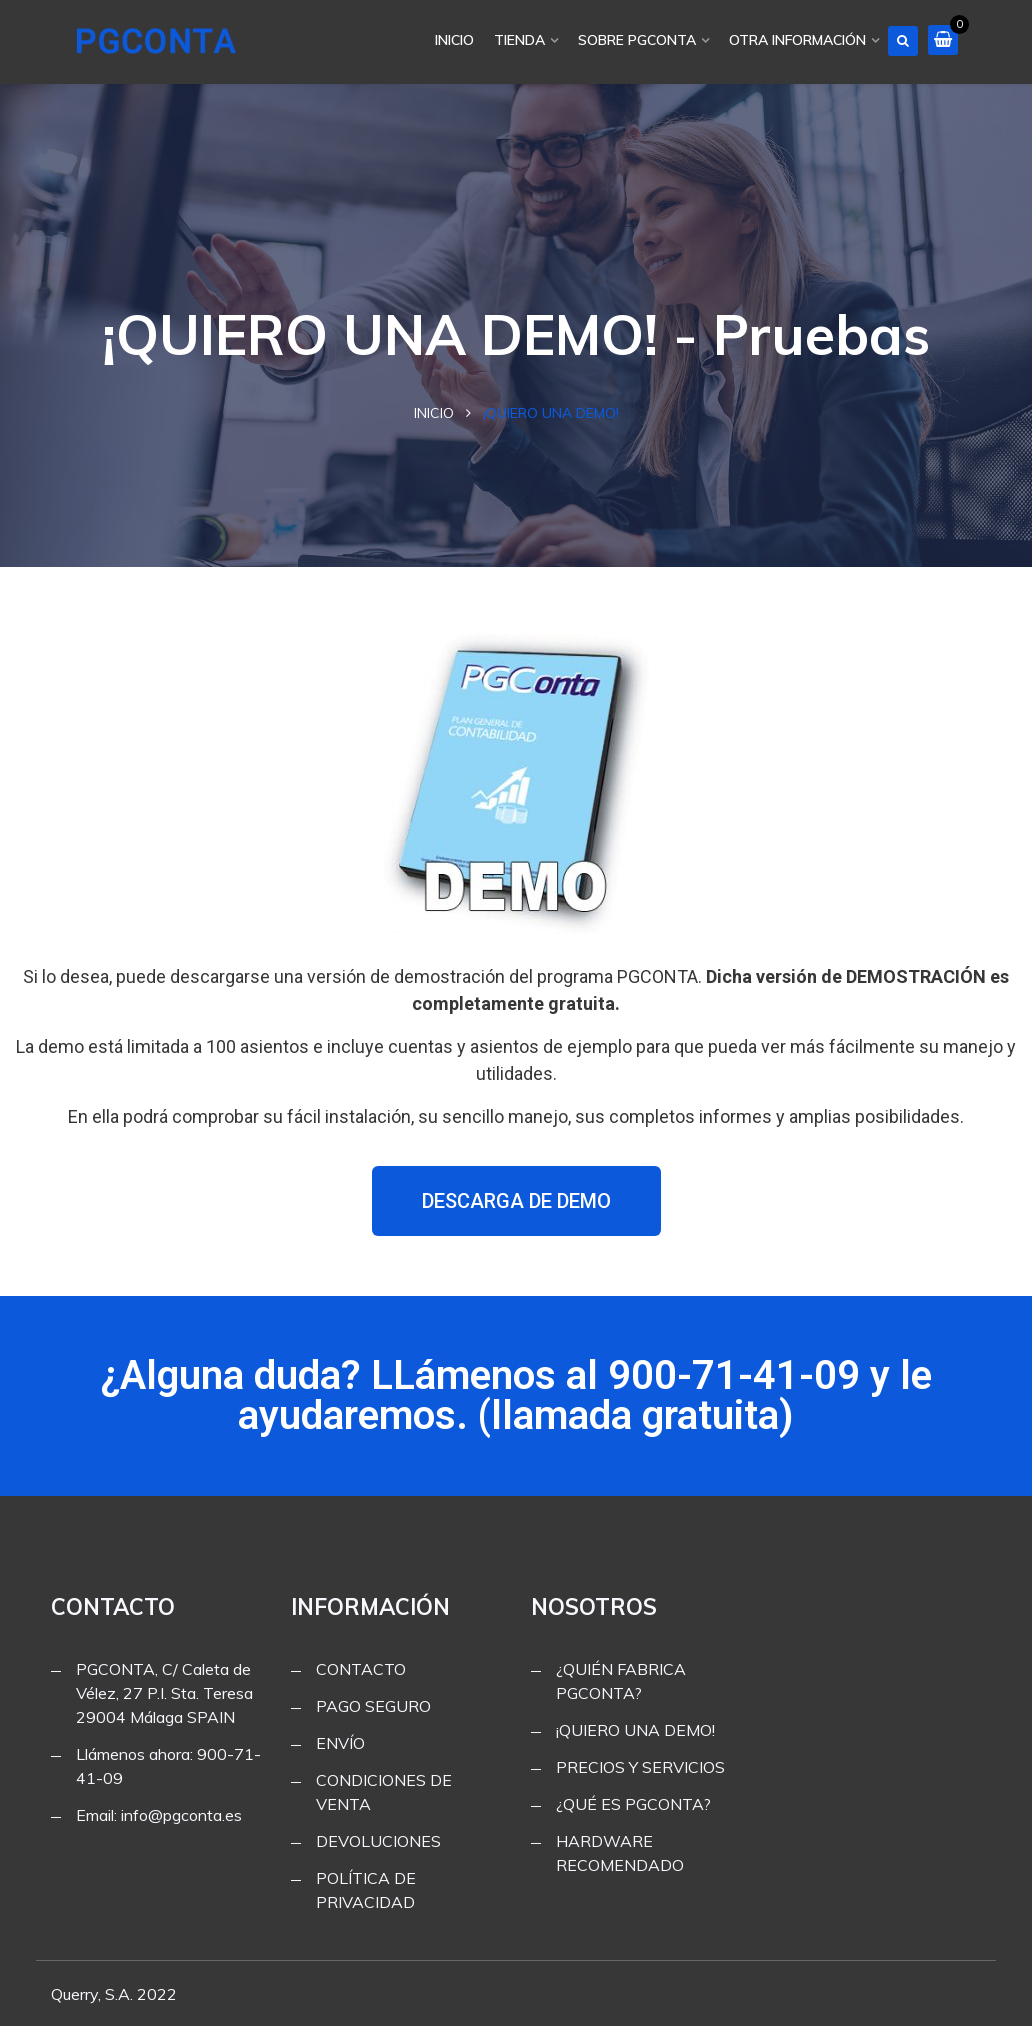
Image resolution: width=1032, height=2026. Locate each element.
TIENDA (519, 40)
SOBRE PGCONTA (637, 40)
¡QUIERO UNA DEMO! (635, 1730)
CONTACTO (361, 1669)
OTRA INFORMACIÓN (797, 40)
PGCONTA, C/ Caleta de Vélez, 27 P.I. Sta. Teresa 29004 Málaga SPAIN (164, 1693)
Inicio (434, 413)
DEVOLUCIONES (378, 1841)
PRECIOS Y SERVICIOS (640, 1767)
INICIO (454, 40)
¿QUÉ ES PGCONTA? (633, 1804)
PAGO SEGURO (373, 1706)
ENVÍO (340, 1743)
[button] (516, 1201)
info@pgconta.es (181, 1815)
